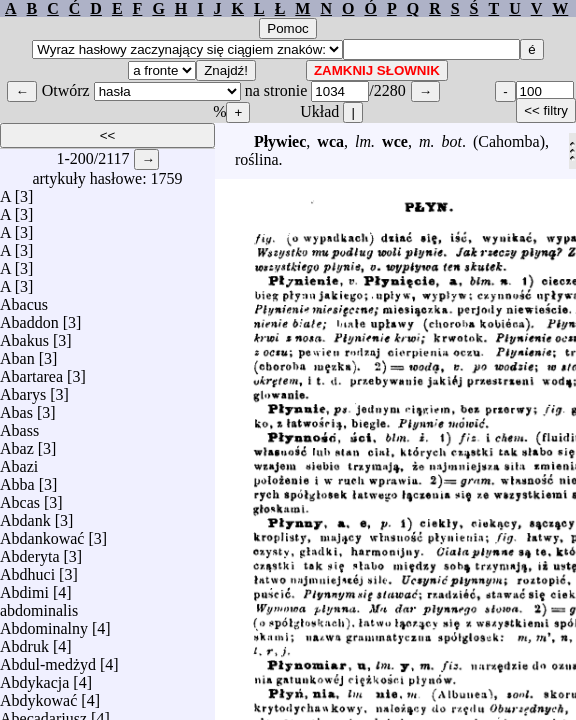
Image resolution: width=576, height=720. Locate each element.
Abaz (17, 443)
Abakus (24, 335)
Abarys (23, 389)
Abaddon (29, 317)
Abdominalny (44, 623)
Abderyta (30, 551)
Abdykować (38, 695)
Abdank (25, 515)
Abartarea (31, 371)
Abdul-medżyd (48, 659)
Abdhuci (27, 569)
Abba (17, 479)
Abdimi (24, 587)
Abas (16, 407)
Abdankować (42, 533)
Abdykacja (34, 677)
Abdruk (24, 641)
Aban (17, 353)
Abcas (20, 497)
